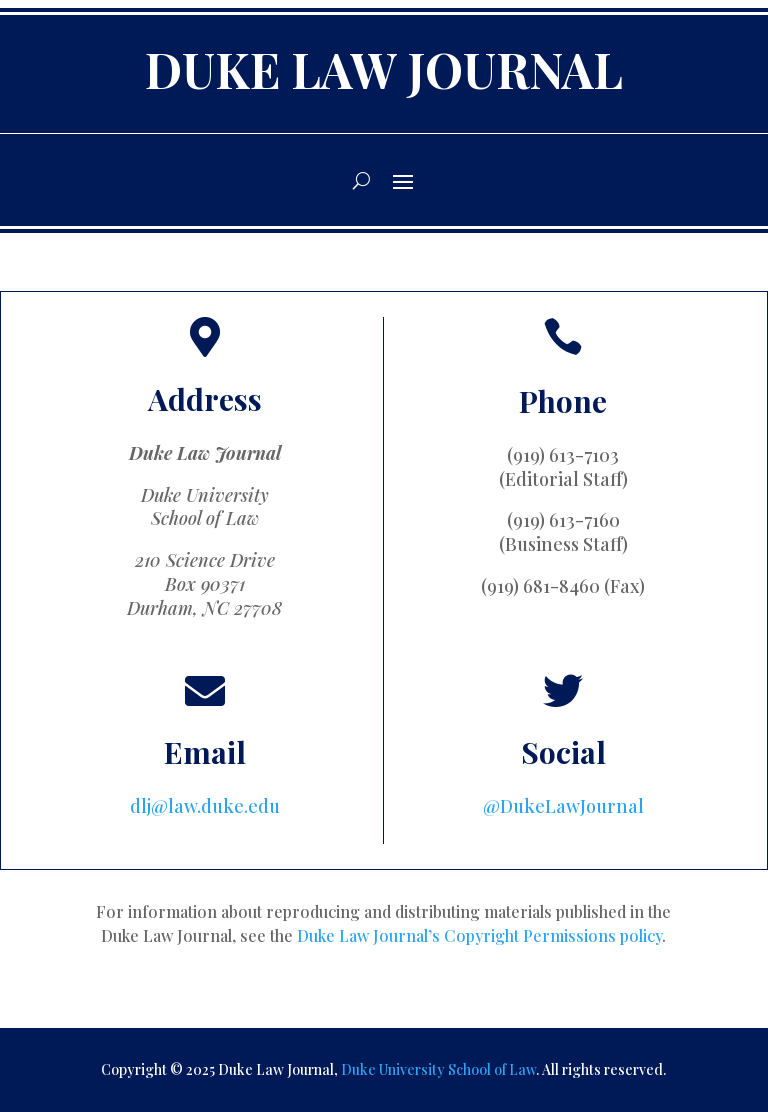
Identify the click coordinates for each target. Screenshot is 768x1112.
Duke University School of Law (438, 1069)
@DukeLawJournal (563, 806)
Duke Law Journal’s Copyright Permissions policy (479, 935)
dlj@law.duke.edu (205, 806)
